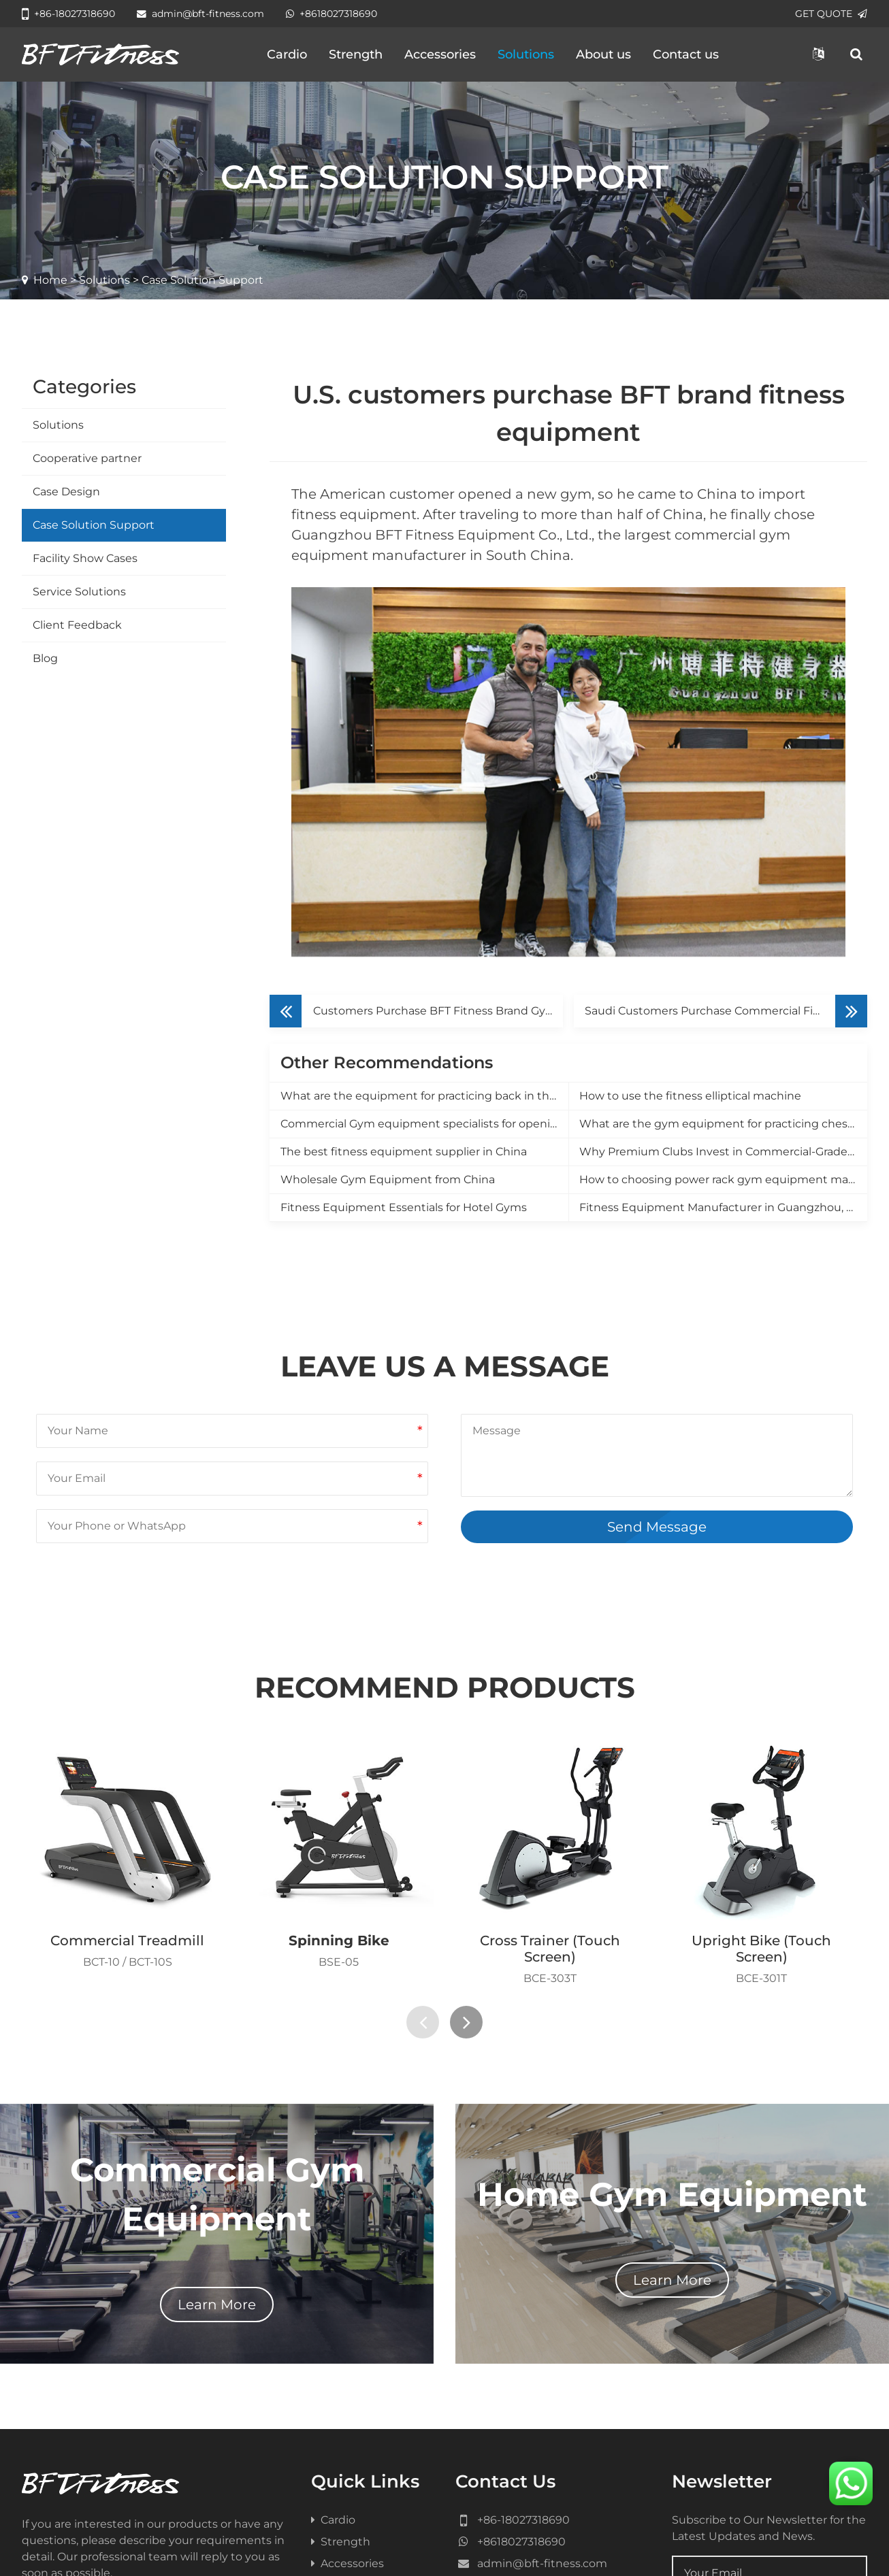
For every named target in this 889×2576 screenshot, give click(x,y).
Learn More (217, 2115)
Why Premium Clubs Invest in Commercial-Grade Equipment (723, 961)
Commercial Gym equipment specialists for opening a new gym (424, 933)
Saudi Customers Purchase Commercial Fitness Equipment (726, 820)
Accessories (440, 54)
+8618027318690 (331, 13)
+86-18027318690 (68, 13)
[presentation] (422, 1832)
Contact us (686, 54)
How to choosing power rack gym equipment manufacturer (723, 989)
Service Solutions (79, 591)
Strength (356, 54)
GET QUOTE (831, 13)
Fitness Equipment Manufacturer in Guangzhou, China (723, 1017)
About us (603, 54)
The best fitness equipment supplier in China (403, 961)
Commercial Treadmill (127, 1751)
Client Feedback (77, 624)
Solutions (526, 54)
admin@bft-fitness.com (200, 13)
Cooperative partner (87, 458)
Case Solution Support (94, 524)
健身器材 (521, 2547)
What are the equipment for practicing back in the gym (424, 905)
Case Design (66, 491)
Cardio (287, 54)
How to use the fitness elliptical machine (690, 905)
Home (50, 280)
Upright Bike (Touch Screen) (761, 1759)
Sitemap (557, 2520)
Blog (45, 658)
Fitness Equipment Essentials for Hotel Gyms (403, 1017)
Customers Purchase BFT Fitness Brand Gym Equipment (438, 820)
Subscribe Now (749, 2431)
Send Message (657, 1337)
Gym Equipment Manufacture (420, 2547)
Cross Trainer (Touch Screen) (550, 1759)
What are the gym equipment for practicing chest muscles (723, 933)
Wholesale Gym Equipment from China (387, 989)
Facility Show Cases (85, 558)
